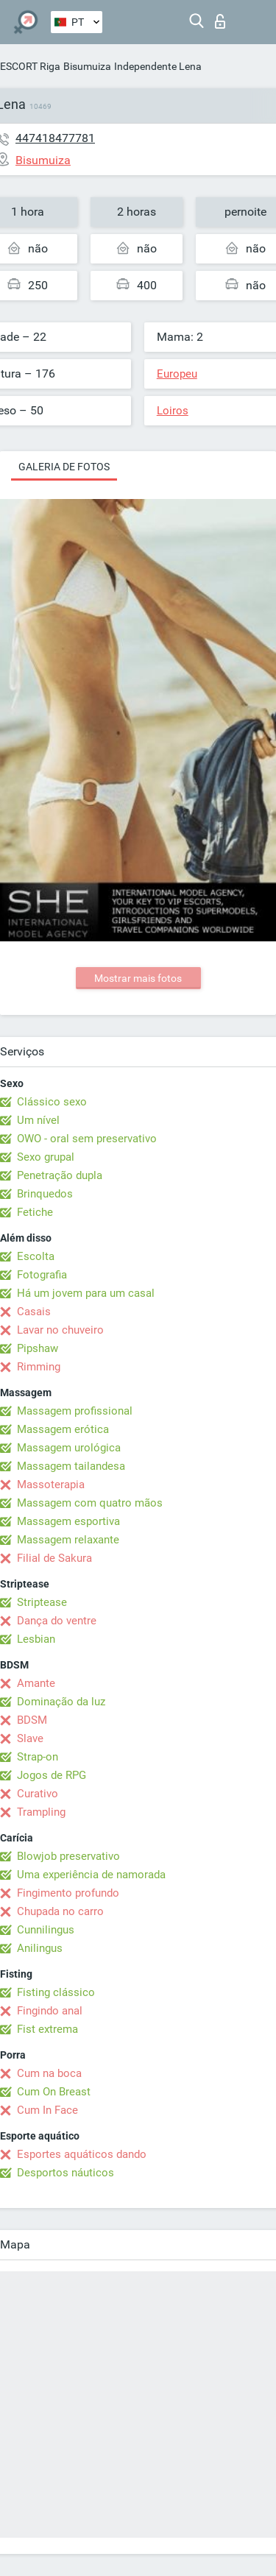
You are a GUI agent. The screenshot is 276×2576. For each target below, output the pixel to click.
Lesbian (36, 1639)
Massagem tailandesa (71, 1466)
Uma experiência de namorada (91, 1874)
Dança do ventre (56, 1620)
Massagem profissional (74, 1411)
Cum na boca (49, 2073)
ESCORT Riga (30, 66)
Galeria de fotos (64, 467)
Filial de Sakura (54, 1558)
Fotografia (42, 1274)
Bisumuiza (87, 66)
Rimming (38, 1366)
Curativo (37, 1793)
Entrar (220, 21)
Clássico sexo (52, 1101)
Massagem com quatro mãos (90, 1503)
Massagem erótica (63, 1429)
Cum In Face (47, 2110)
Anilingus (40, 1948)
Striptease (42, 1602)
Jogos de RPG (51, 1775)
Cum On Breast (54, 2091)
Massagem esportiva (68, 1521)
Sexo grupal (45, 1157)
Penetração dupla (59, 1175)
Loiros (172, 410)
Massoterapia (51, 1484)
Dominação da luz (61, 1701)
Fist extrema (47, 2029)
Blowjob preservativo (68, 1856)
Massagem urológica (69, 1447)
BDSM (32, 1720)
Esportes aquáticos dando (81, 2154)
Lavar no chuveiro (60, 1330)
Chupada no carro (60, 1911)
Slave (30, 1738)
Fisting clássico (56, 1992)
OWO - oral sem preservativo (87, 1138)
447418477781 (55, 138)
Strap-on (37, 1756)
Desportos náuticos (65, 2172)
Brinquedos (45, 1193)
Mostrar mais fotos (138, 978)
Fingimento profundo (68, 1893)
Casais (34, 1311)
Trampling (41, 1812)
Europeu (177, 374)
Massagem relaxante (68, 1539)
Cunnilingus (45, 1929)
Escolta (35, 1256)
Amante (36, 1683)
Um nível (38, 1120)
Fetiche (35, 1212)
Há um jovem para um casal (86, 1293)
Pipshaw (37, 1348)
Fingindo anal (49, 2010)
